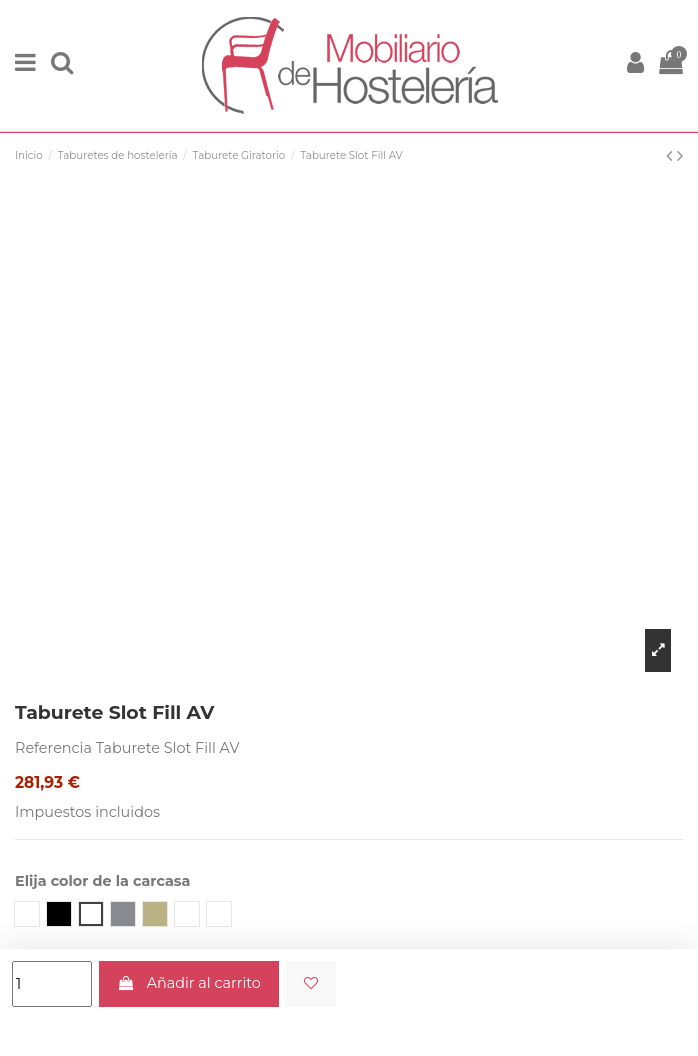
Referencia (53, 748)
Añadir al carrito (189, 983)
